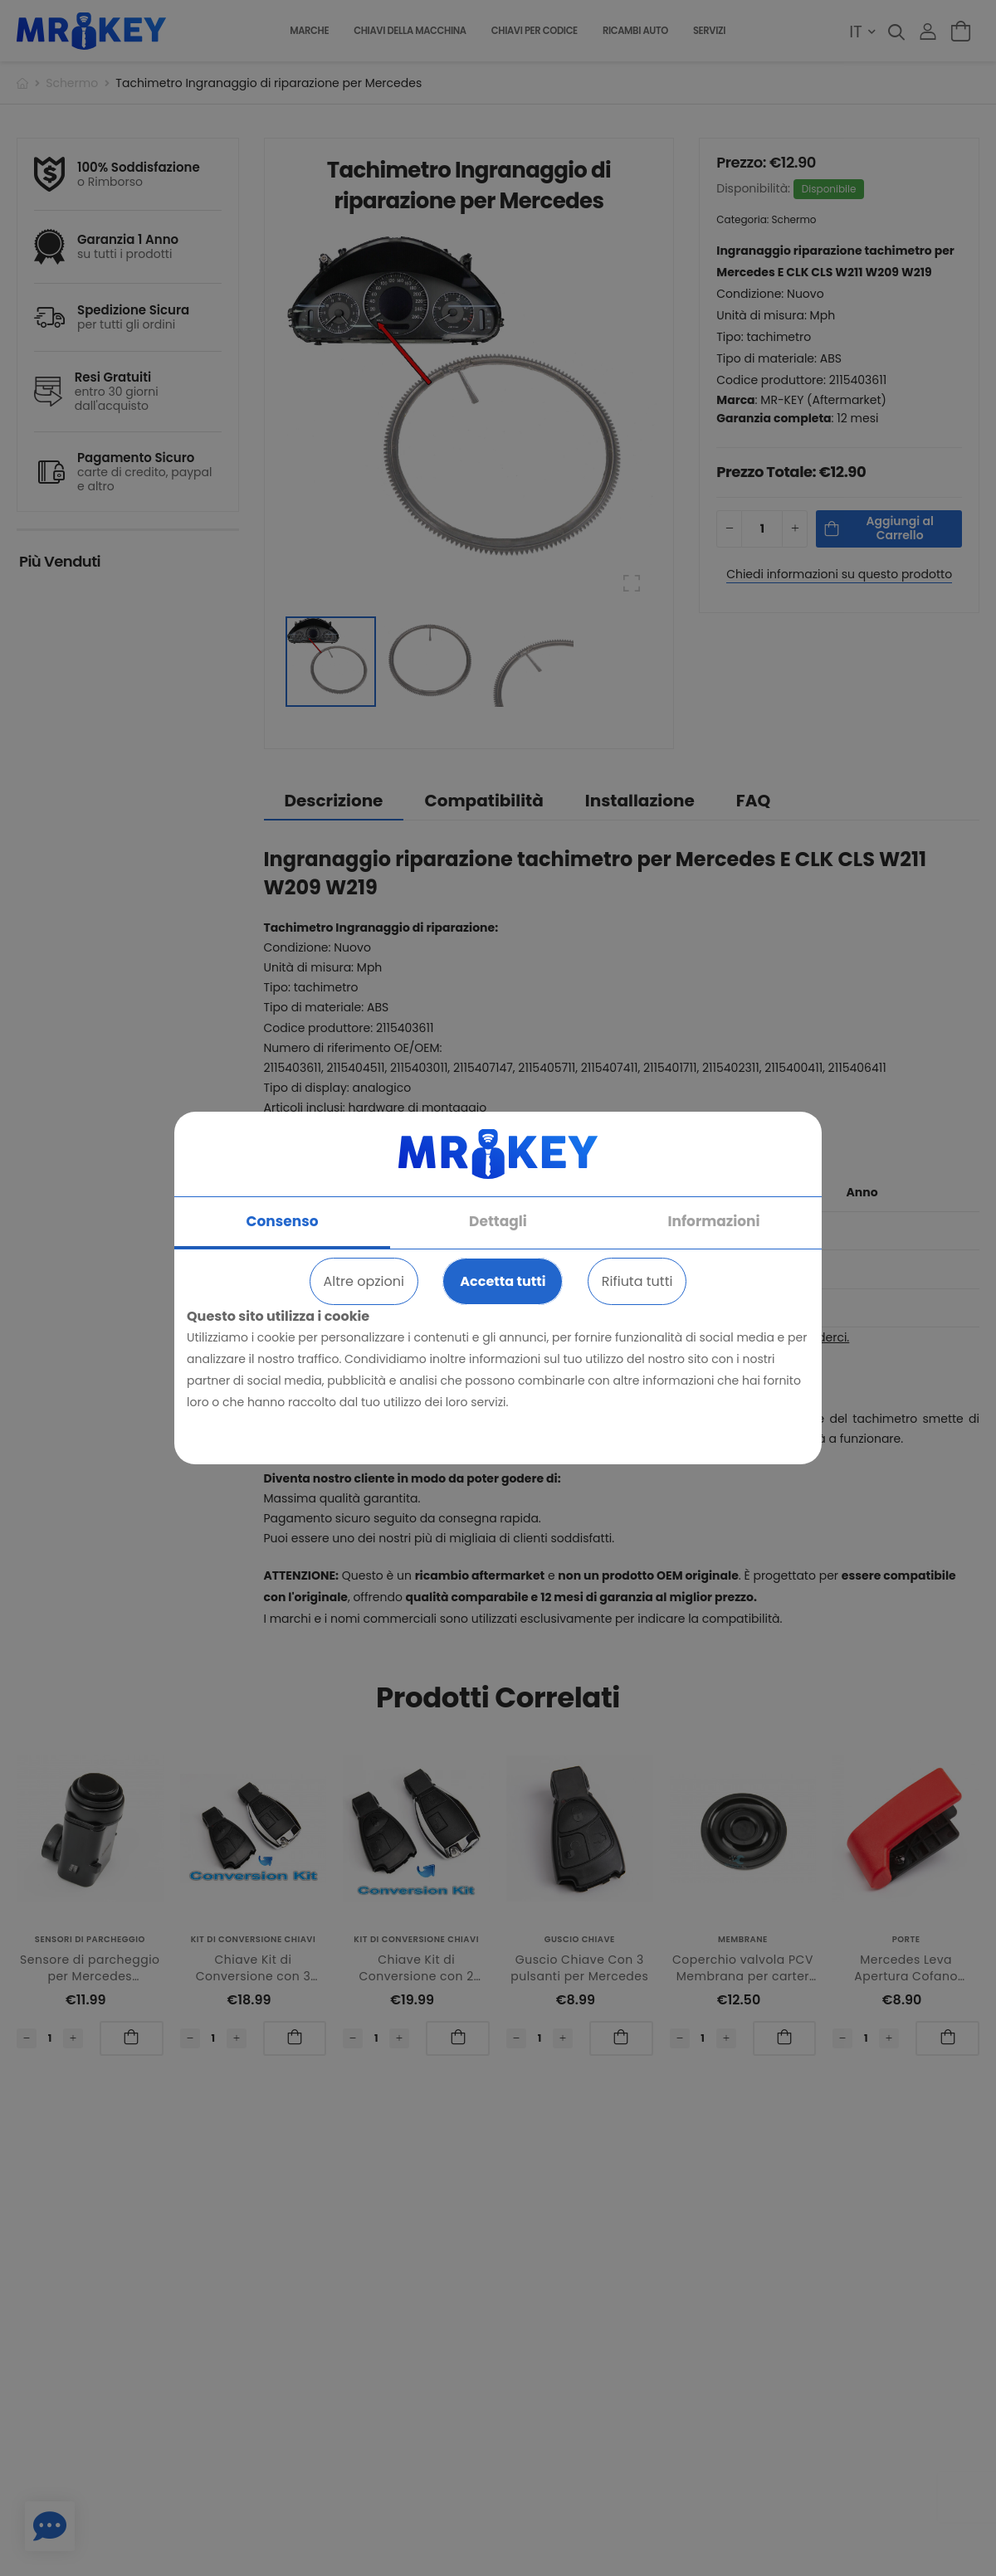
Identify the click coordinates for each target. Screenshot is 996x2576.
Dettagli (498, 1221)
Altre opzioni (364, 1281)
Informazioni (714, 1221)
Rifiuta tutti (637, 1281)
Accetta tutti (502, 1281)
